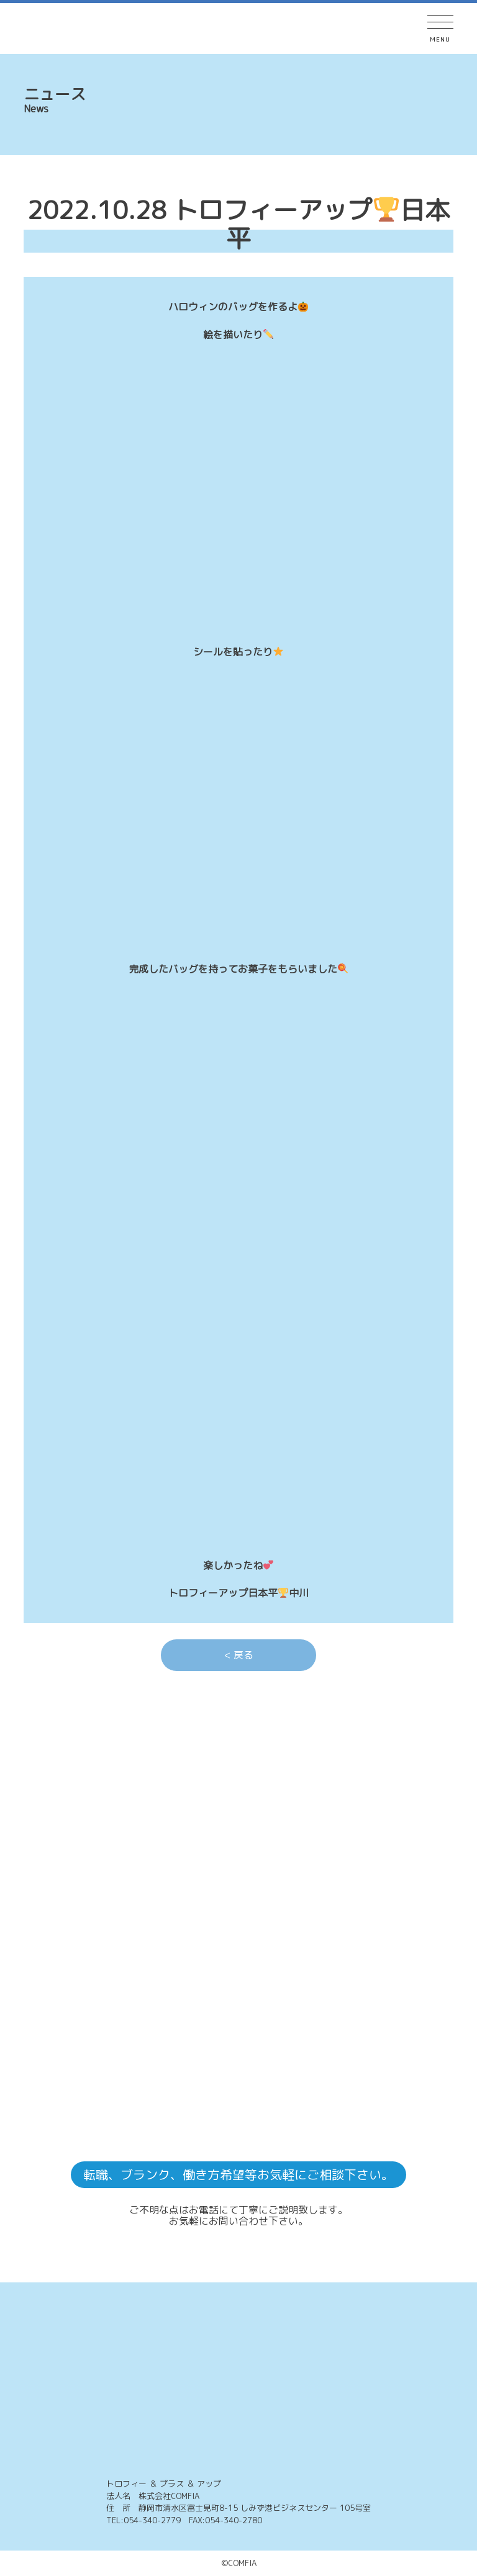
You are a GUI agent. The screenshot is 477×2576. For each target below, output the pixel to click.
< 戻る (238, 1655)
